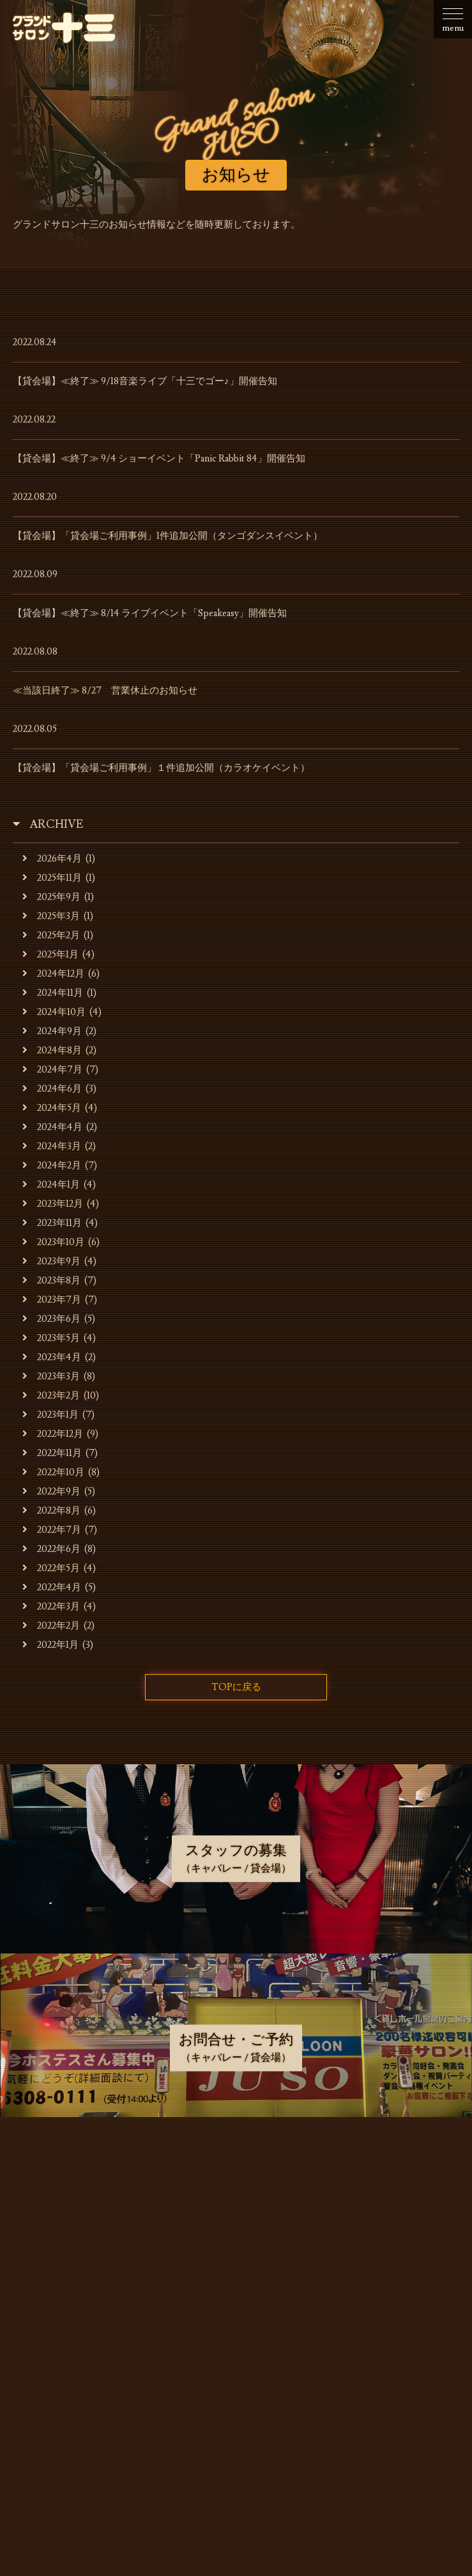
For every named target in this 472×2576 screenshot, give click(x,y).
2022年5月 (51, 1568)
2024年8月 (52, 1050)
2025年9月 (51, 897)
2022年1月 (50, 1645)
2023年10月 (53, 1242)
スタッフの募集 (239, 2332)
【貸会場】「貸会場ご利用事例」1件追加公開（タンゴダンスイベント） (168, 536)
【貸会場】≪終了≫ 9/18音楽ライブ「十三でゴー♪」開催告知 (145, 381)
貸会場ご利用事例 (239, 2300)
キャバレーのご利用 (239, 2234)
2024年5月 (51, 1108)
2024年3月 (51, 1146)
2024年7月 (52, 1070)
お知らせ (239, 2169)
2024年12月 (53, 974)
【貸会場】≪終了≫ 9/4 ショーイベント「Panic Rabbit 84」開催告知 (159, 459)
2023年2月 (51, 1396)
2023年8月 (51, 1281)
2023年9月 (51, 1261)
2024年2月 (51, 1166)
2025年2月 (51, 935)
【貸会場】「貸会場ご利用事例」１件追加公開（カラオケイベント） (161, 768)
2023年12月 (52, 1204)
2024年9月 (52, 1031)
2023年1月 (50, 1415)
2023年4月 (51, 1357)
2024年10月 (54, 1012)
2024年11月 (52, 993)
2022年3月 (51, 1607)
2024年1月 (51, 1185)
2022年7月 (51, 1530)
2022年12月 (52, 1434)
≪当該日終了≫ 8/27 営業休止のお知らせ (105, 691)
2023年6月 (51, 1319)
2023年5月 (51, 1338)
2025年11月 (52, 878)
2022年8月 (51, 1511)
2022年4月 (51, 1587)
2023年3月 (51, 1376)
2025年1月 (50, 955)
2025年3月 (51, 916)
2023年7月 (51, 1300)
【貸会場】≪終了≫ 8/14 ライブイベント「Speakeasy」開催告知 (150, 613)
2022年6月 (51, 1549)
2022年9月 (51, 1492)
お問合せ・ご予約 (239, 2365)
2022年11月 (52, 1453)
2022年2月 (51, 1626)
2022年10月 (53, 1472)
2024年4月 (52, 1127)
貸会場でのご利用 (239, 2267)
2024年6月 (52, 1089)
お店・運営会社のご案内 (239, 2202)
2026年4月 (52, 859)
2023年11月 (52, 1223)
